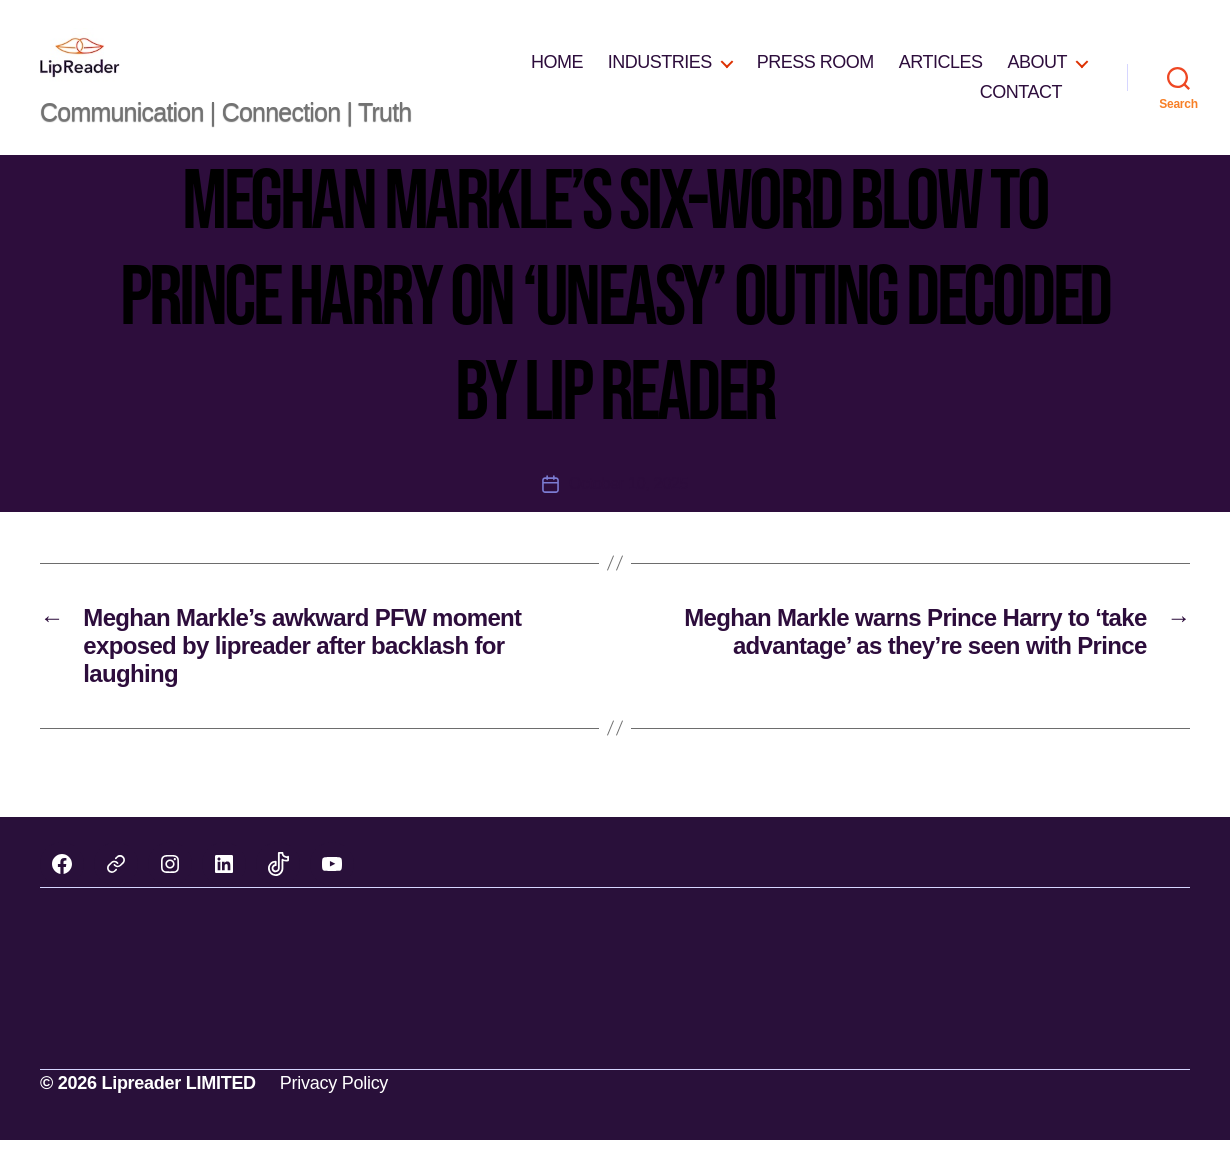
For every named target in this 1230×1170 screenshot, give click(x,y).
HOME (557, 77)
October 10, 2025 (628, 513)
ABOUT (1037, 77)
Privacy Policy (334, 1113)
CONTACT (1021, 107)
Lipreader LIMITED (178, 1113)
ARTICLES (941, 77)
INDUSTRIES (660, 77)
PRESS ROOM (815, 77)
